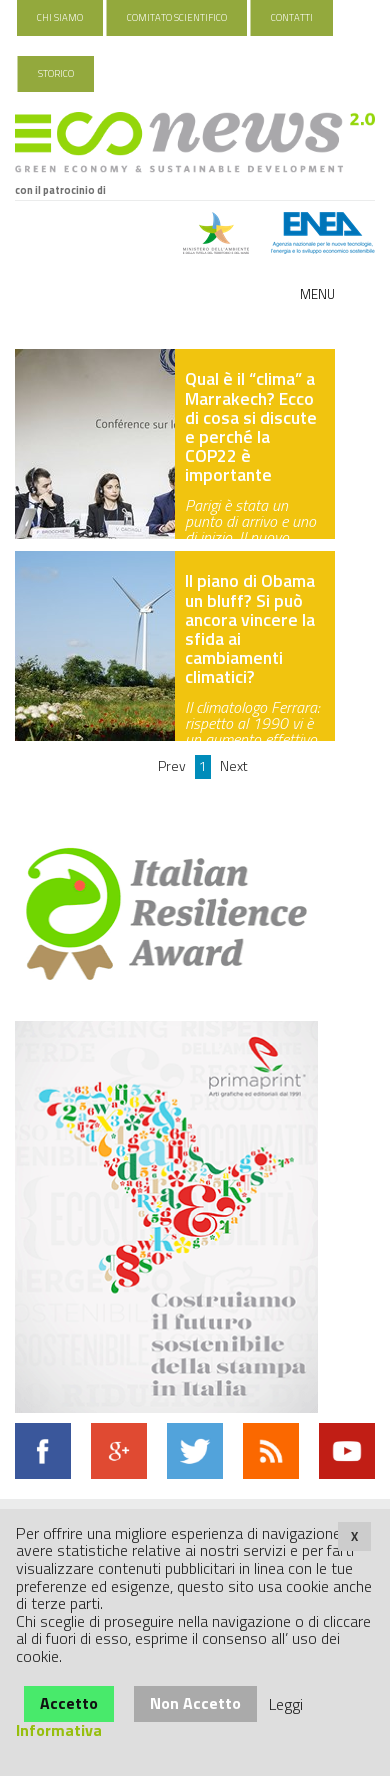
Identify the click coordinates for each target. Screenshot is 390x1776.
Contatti (292, 17)
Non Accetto (195, 1703)
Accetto (69, 1703)
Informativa (59, 1730)
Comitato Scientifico (177, 17)
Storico (56, 73)
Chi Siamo (60, 17)
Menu (317, 294)
